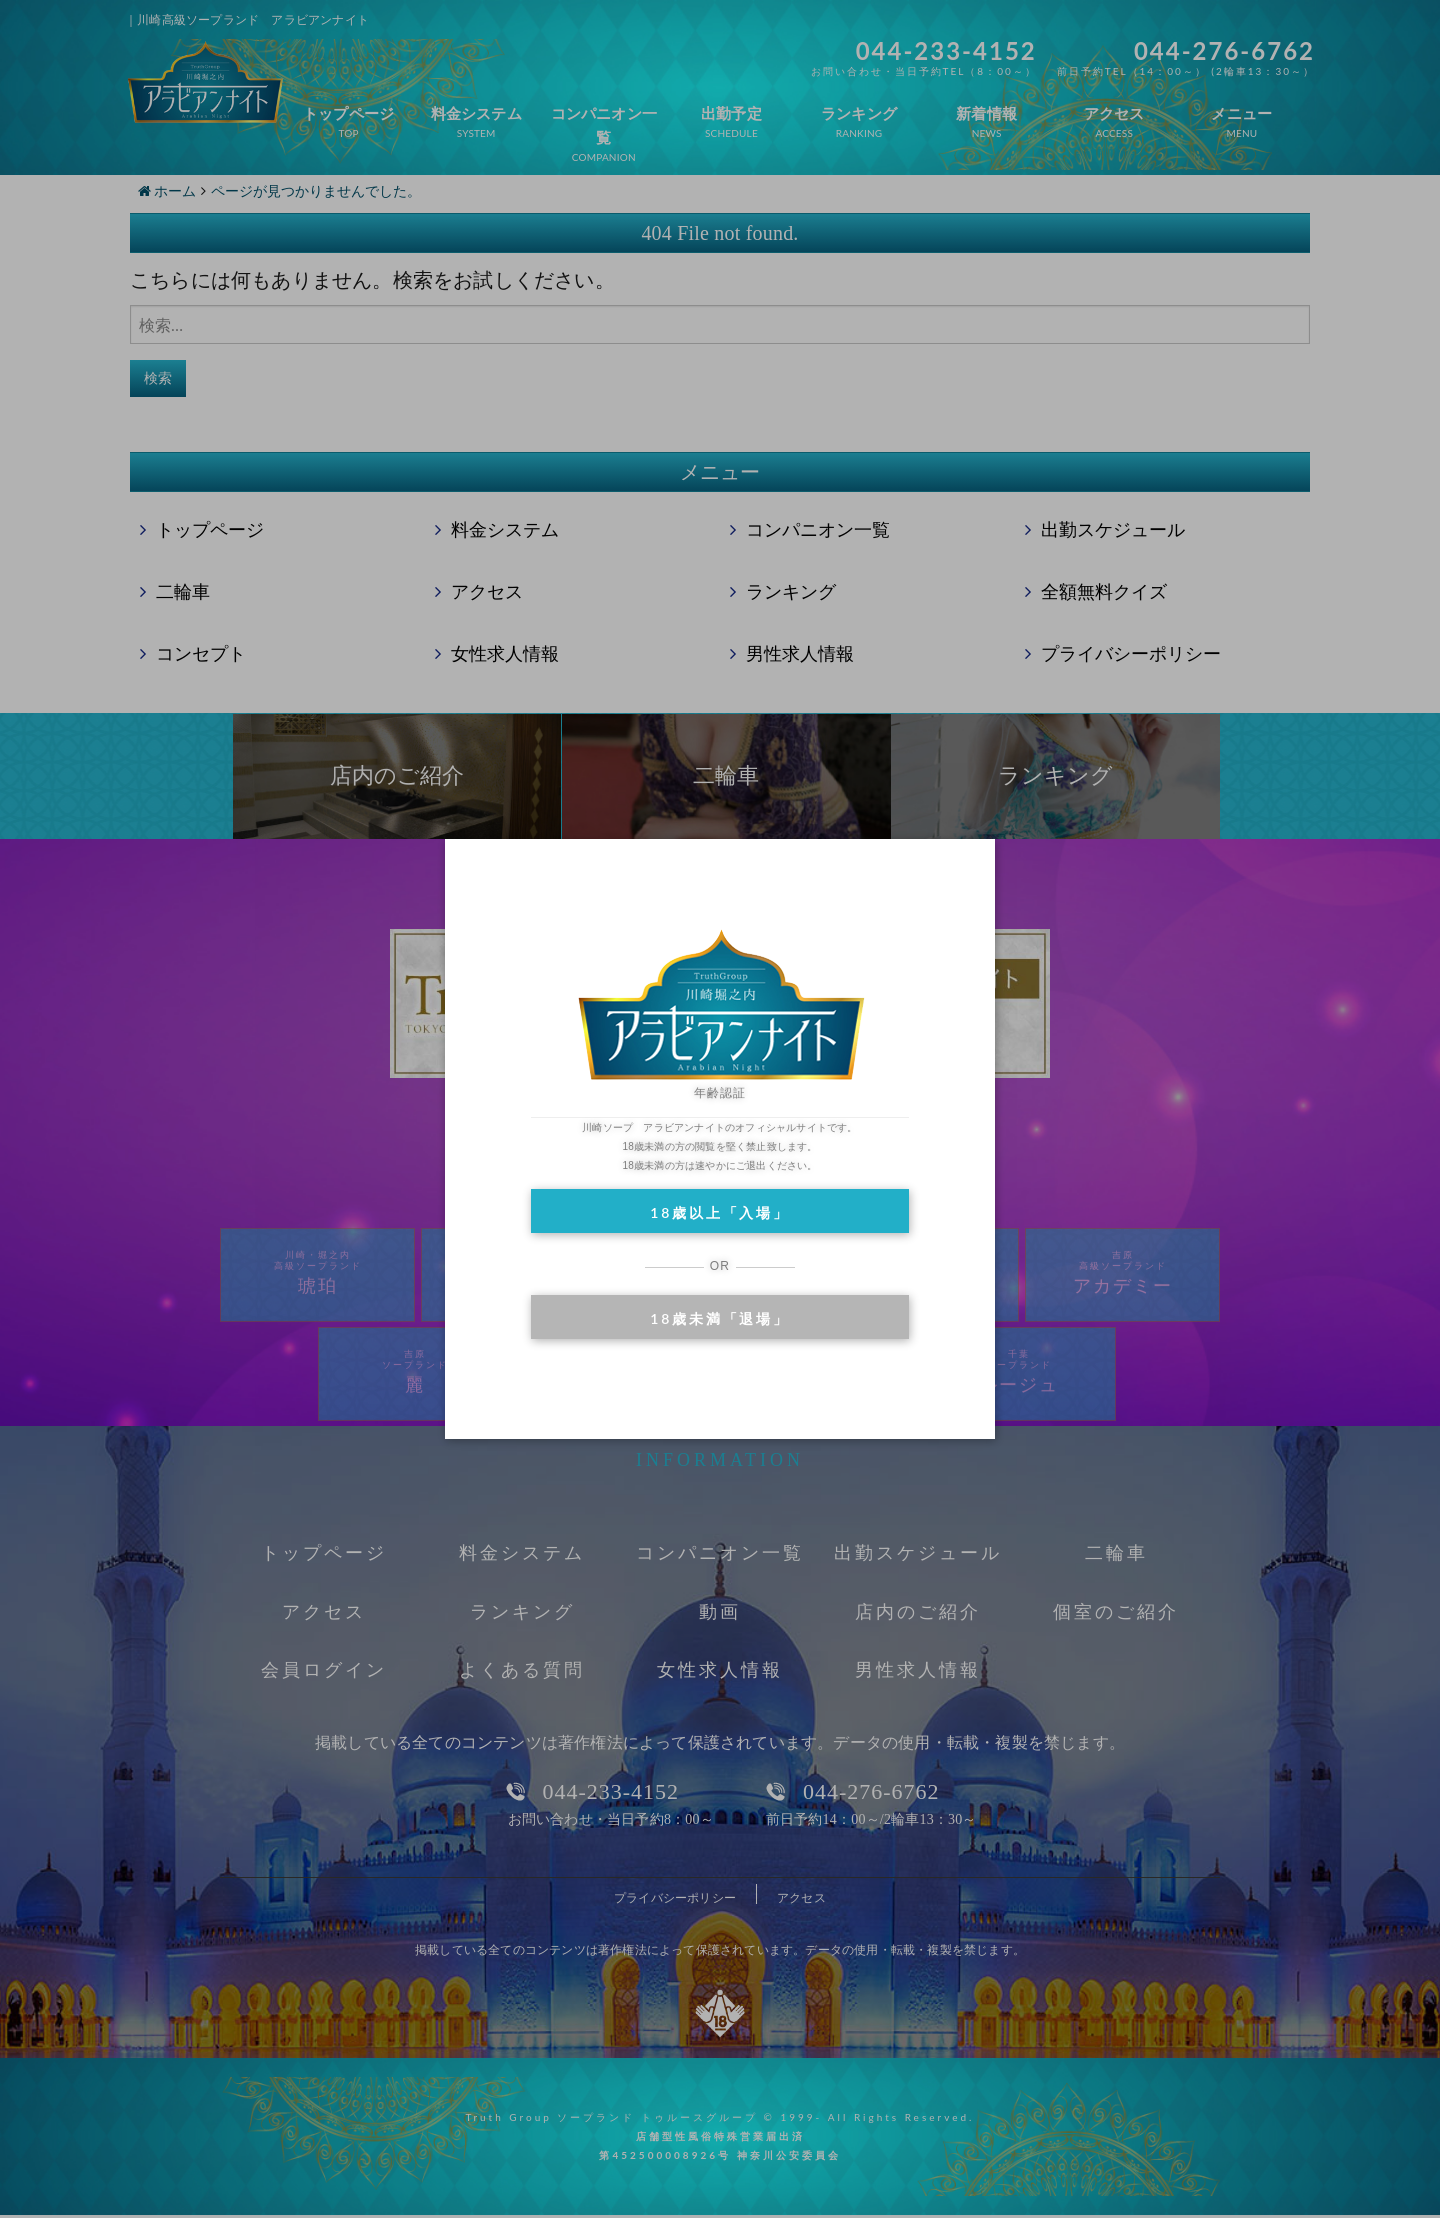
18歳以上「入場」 (719, 1212)
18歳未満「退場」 (719, 1318)
